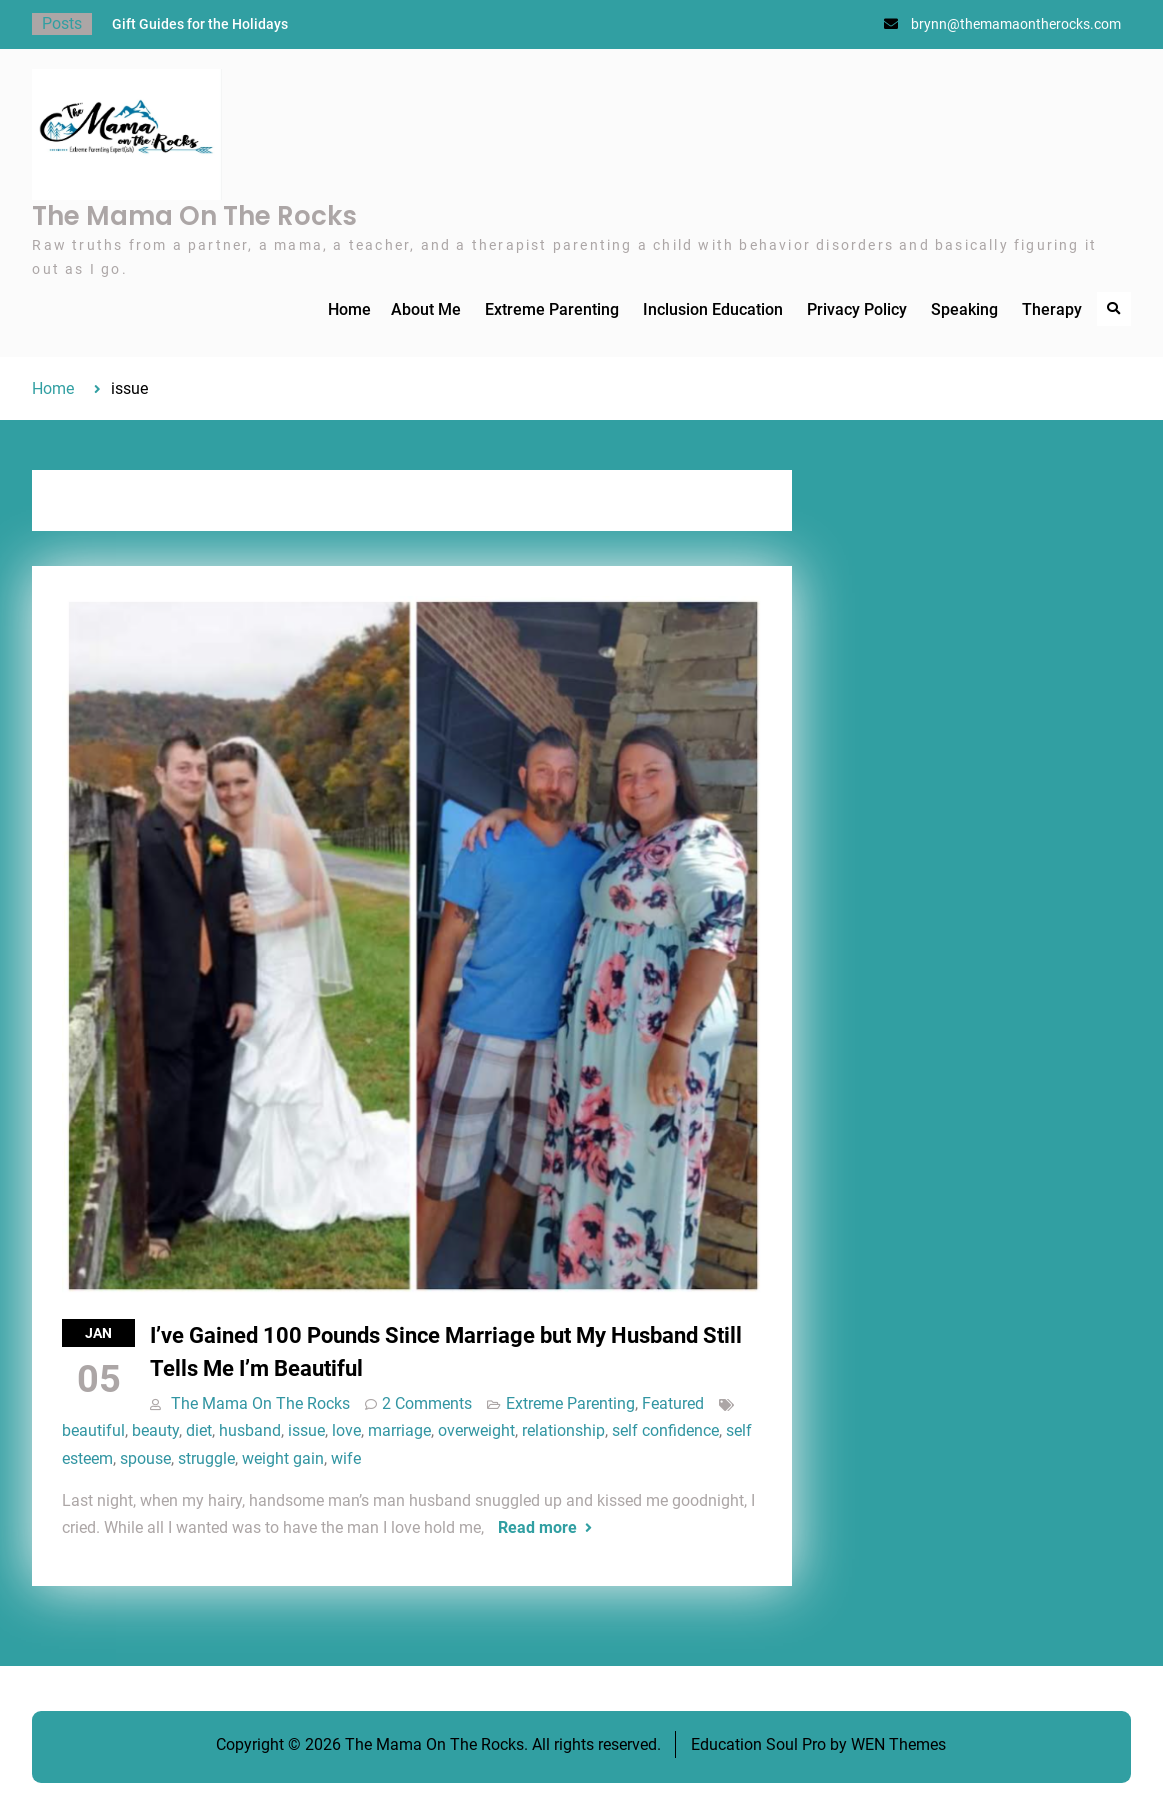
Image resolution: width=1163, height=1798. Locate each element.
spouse (145, 1458)
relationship (563, 1430)
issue (306, 1430)
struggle (206, 1458)
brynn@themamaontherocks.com (1016, 24)
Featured (673, 1403)
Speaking (964, 309)
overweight (476, 1430)
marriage (399, 1430)
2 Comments (427, 1403)
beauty (155, 1430)
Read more (537, 1527)
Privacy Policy (857, 309)
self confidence (665, 1430)
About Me (426, 309)
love (346, 1430)
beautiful (93, 1430)
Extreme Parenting (552, 309)
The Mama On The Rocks (194, 216)
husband (250, 1430)
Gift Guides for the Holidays (200, 24)
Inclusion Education (713, 309)
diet (199, 1430)
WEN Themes (898, 1744)
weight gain (283, 1458)
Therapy (1052, 309)
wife (346, 1458)
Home (349, 309)
